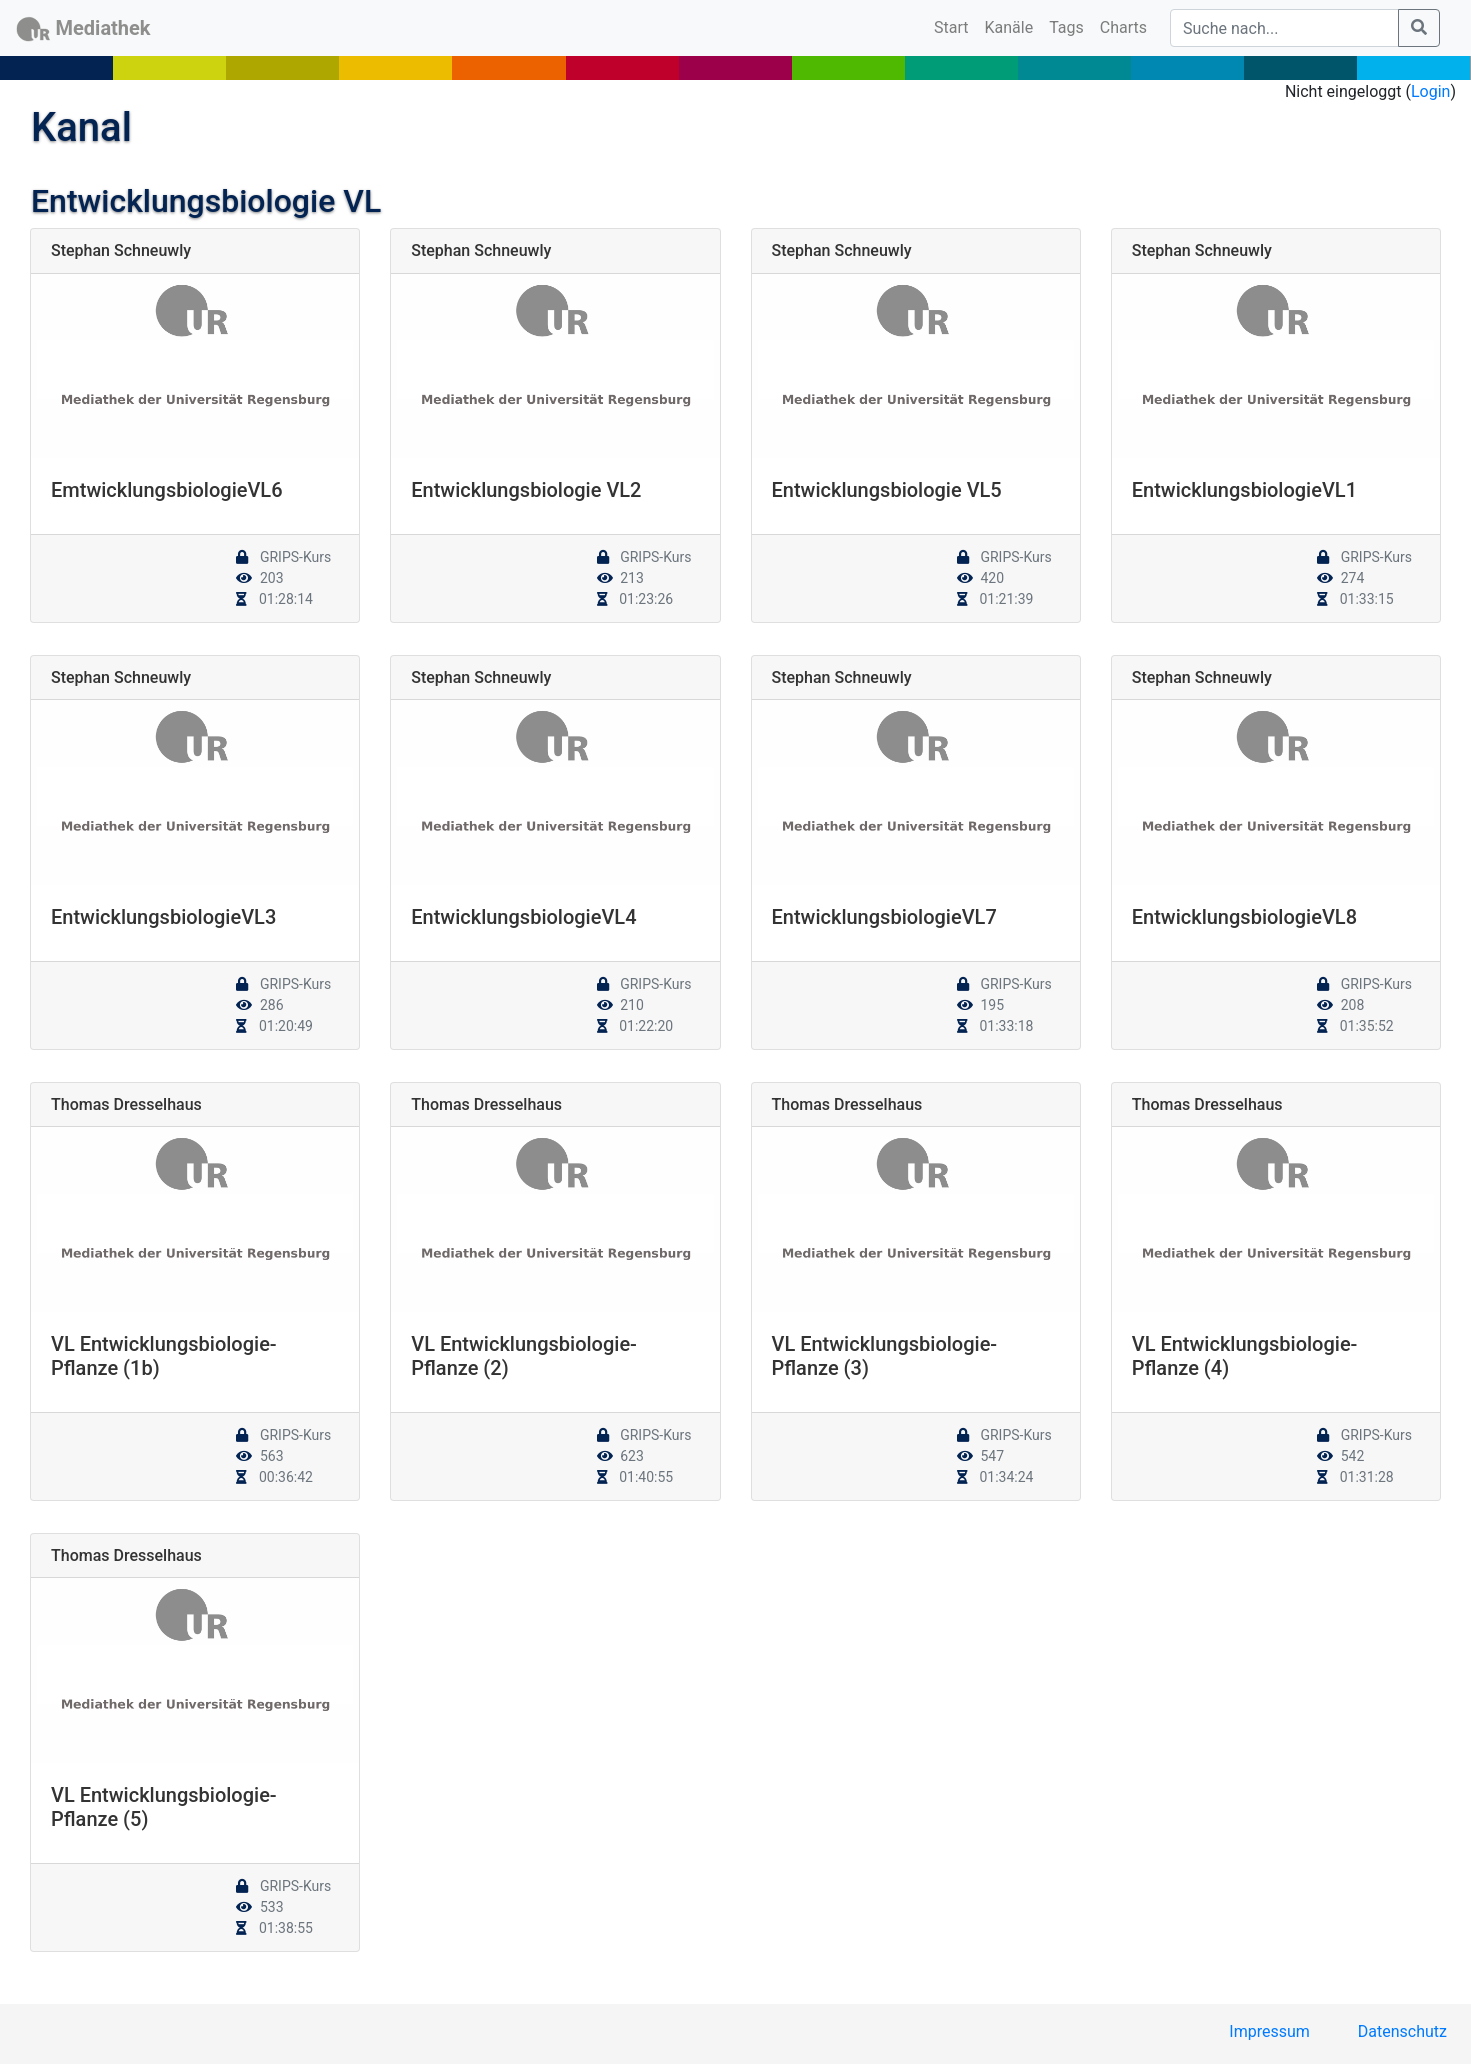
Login (1430, 91)
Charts (1123, 27)
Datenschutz (1402, 2031)
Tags (1066, 27)
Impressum (1269, 2031)
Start (955, 26)
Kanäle (1009, 27)
